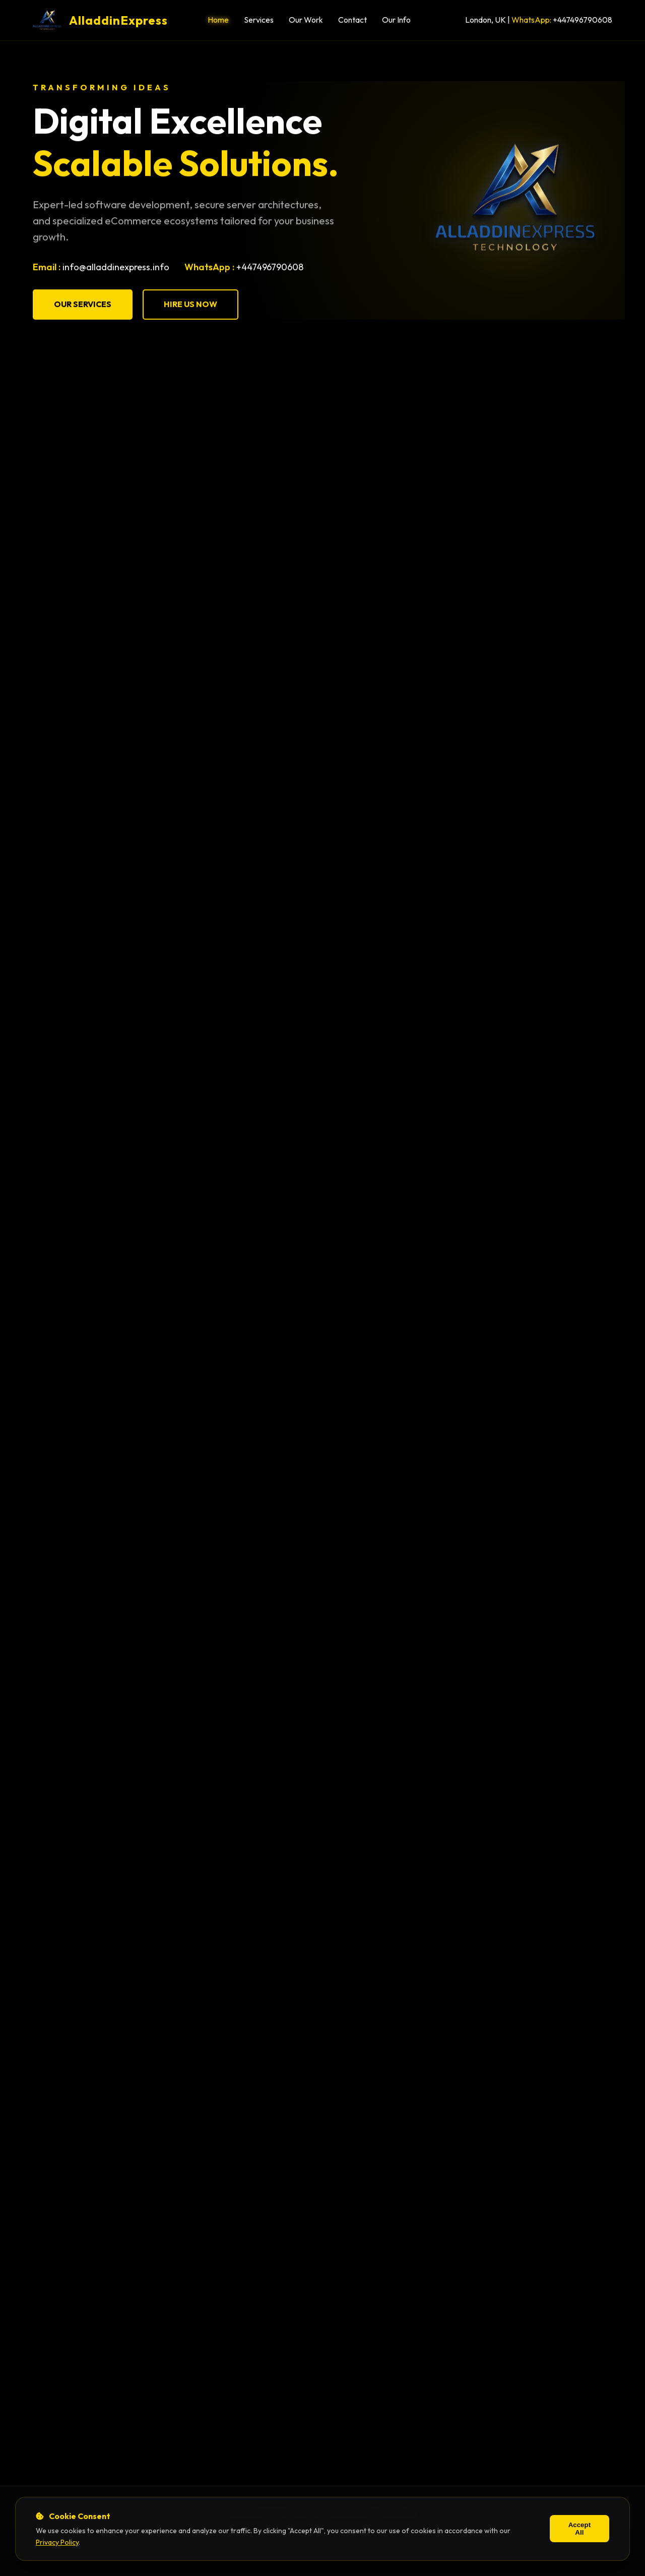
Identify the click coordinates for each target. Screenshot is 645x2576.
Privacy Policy (57, 2542)
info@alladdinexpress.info (115, 267)
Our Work (306, 20)
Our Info (396, 20)
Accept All (579, 2528)
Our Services (82, 305)
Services (259, 20)
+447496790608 (582, 20)
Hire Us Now (190, 305)
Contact (352, 20)
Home (218, 20)
